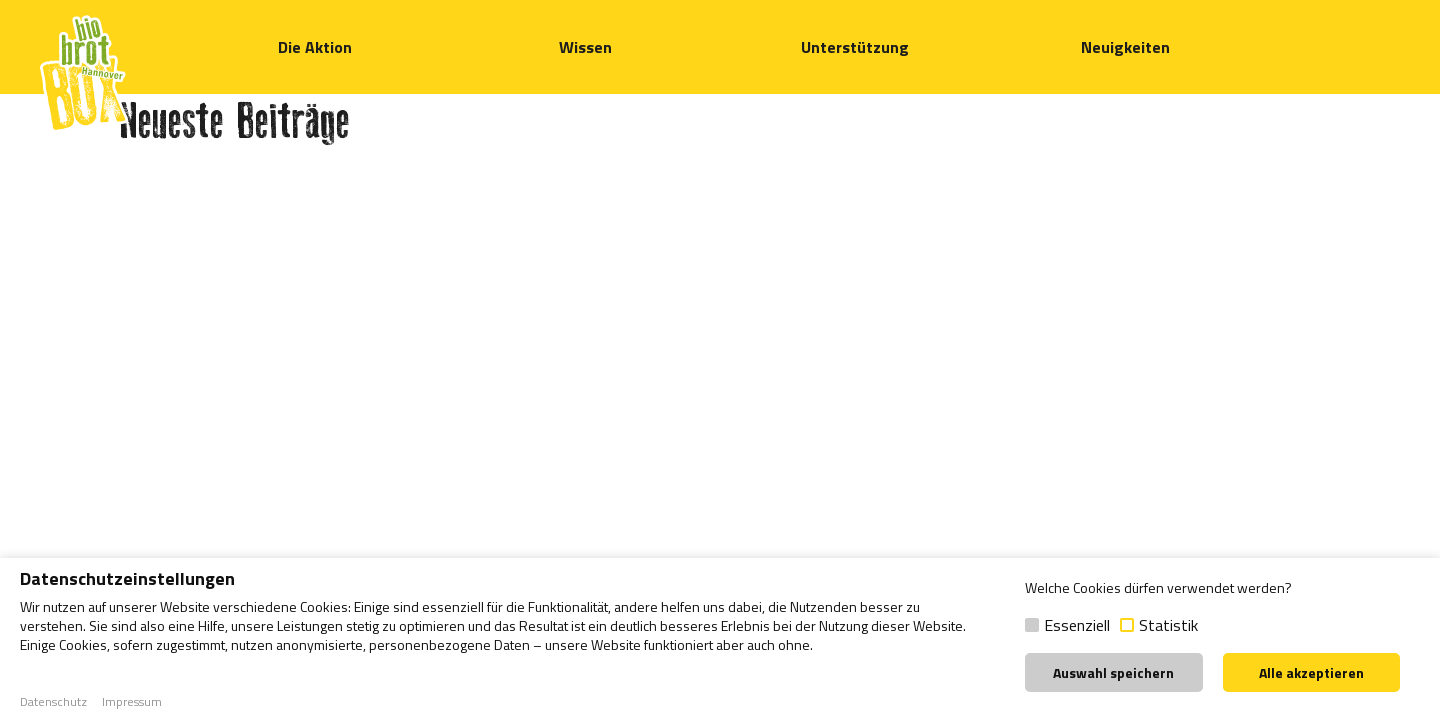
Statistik (1168, 625)
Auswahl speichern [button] (1113, 672)
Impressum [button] (132, 702)
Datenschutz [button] (53, 702)
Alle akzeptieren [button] (1311, 672)
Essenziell (1077, 625)
